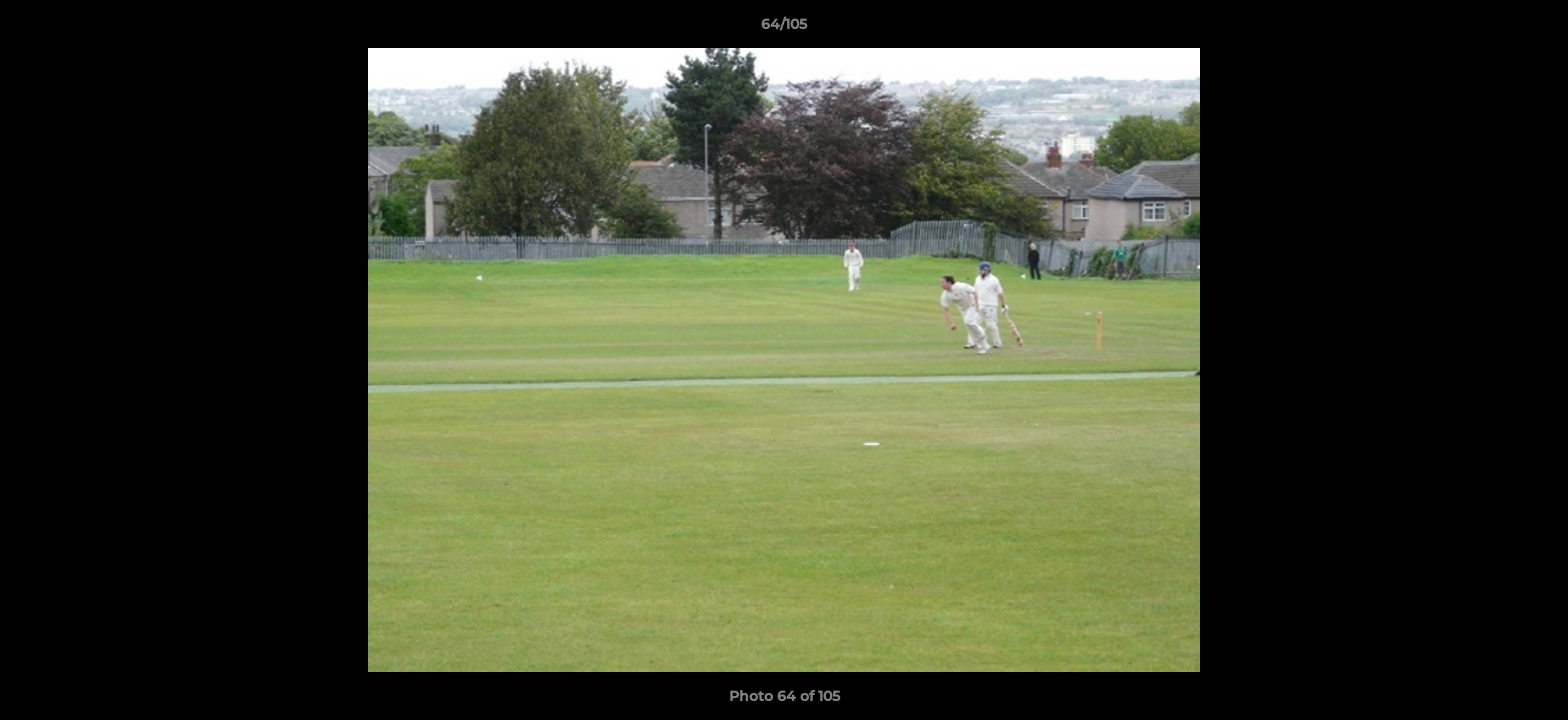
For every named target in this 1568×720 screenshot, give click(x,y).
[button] (1532, 29)
